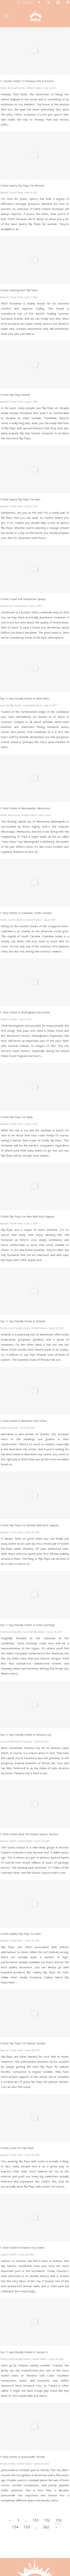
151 (36, 2520)
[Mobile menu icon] (6, 16)
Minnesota (14, 815)
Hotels (13, 1019)
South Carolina (16, 919)
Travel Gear (16, 192)
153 (58, 2520)
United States (34, 88)
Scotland (13, 1427)
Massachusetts (16, 88)
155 (27, 2526)
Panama (27, 1741)
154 (15, 2526)
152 (47, 2520)
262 (46, 2526)
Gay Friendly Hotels (19, 1328)
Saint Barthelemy (32, 705)
